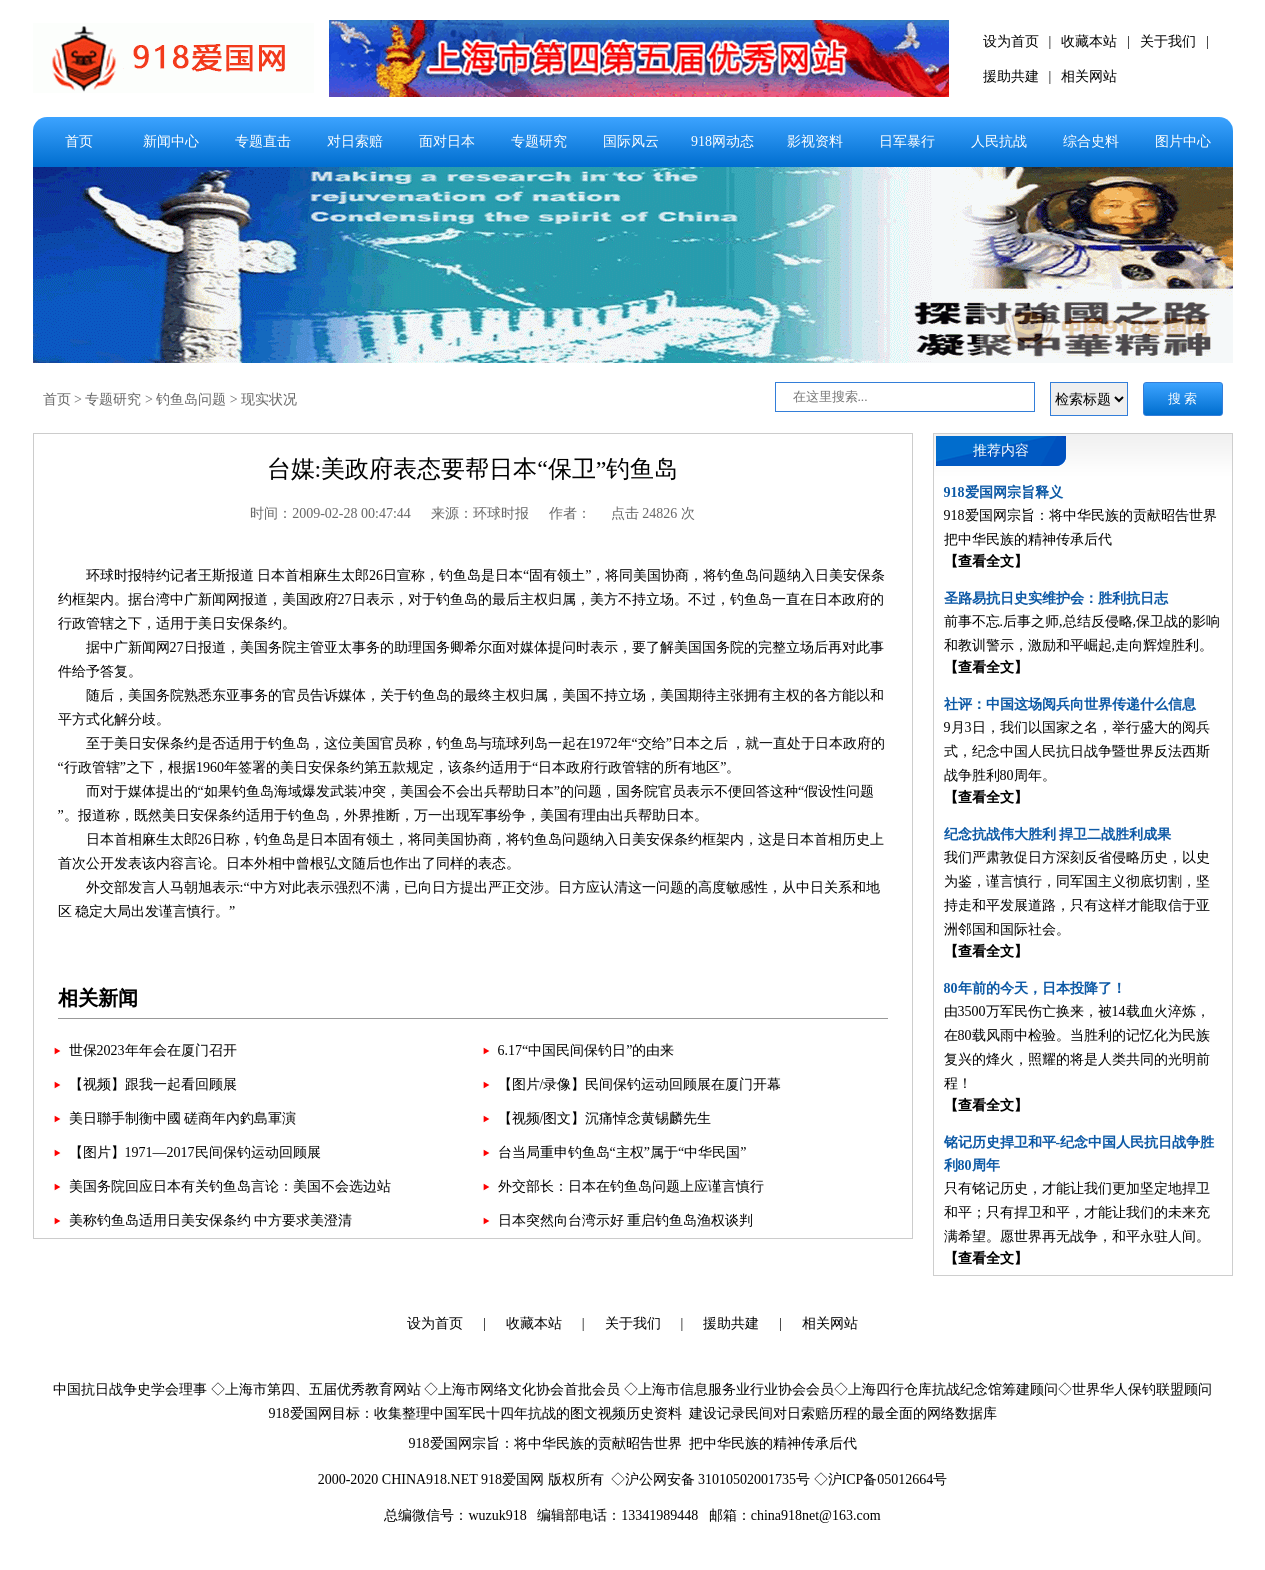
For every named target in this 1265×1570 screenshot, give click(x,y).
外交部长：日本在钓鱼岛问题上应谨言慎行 (631, 1186)
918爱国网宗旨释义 (1003, 492)
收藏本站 (1089, 41)
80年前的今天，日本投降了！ (1035, 988)
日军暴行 (907, 141)
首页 (79, 141)
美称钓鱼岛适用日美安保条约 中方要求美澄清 (211, 1220)
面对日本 (447, 141)
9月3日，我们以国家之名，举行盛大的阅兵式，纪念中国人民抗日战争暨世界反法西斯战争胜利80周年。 (1077, 751)
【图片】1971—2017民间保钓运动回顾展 (195, 1152)
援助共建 (1011, 76)
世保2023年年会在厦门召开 (153, 1050)
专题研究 (539, 141)
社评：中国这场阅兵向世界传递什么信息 (1070, 704)
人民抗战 (999, 141)
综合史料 (1091, 141)
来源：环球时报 (480, 513)
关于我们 (1168, 41)
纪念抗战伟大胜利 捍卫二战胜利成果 (1058, 834)
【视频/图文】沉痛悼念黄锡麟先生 (605, 1118)
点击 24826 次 (653, 513)
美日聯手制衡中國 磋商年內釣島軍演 (183, 1118)
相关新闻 (98, 998)
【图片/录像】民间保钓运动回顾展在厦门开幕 (640, 1084)
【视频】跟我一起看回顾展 (153, 1084)
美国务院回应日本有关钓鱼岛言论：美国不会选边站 (230, 1186)
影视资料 (815, 141)
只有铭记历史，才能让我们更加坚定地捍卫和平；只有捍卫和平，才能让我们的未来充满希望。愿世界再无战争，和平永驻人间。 (1077, 1212)
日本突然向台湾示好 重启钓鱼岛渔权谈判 (626, 1220)
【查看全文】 (986, 561)
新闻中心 (171, 141)
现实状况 (269, 399)
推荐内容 (1001, 450)
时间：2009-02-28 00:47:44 (330, 513)
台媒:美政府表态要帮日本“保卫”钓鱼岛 (473, 469)
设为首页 (1011, 41)
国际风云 (631, 141)
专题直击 (263, 141)
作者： (570, 513)
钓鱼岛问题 (191, 399)
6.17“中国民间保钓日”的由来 (586, 1050)
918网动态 (722, 141)
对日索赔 (355, 141)
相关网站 (1089, 76)
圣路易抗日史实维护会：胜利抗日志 (1056, 598)
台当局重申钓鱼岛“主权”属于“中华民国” (622, 1152)
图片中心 (1183, 141)
